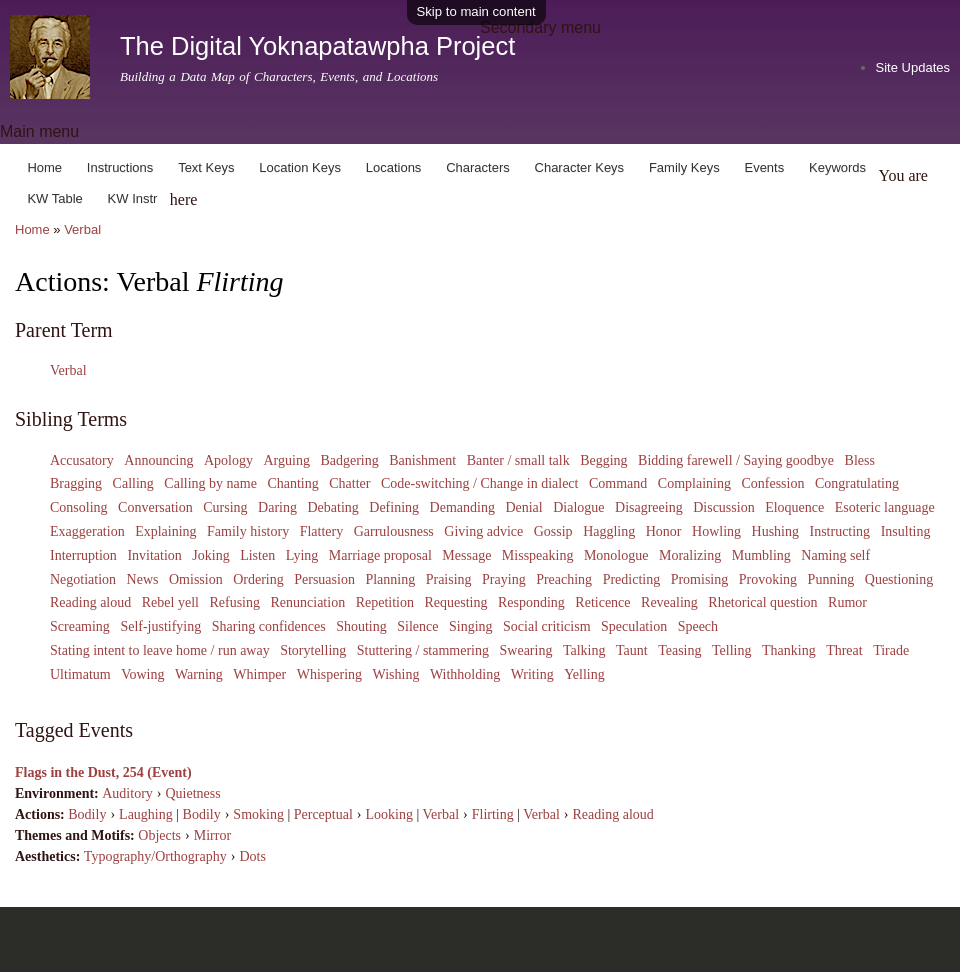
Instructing (839, 531)
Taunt (632, 650)
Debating (332, 507)
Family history (248, 531)
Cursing (225, 507)
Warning (199, 674)
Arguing (286, 460)
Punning (831, 579)
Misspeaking (538, 555)
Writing (532, 674)
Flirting (493, 814)
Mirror (212, 835)
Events (764, 167)
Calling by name (210, 483)
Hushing (775, 531)
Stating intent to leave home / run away (160, 650)
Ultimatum (80, 674)
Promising (700, 579)
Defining (394, 507)
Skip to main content (476, 11)
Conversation (155, 507)
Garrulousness (394, 531)
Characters (478, 167)
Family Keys (684, 167)
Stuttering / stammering (423, 650)
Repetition (385, 602)
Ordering (258, 579)
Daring (277, 507)
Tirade (891, 650)
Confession (772, 483)
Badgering (349, 460)
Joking (210, 555)
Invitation (154, 555)
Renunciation (307, 602)
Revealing (669, 602)
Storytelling (313, 650)
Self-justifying (160, 626)
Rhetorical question (762, 602)
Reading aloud (90, 602)
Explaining (165, 531)
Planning (390, 579)
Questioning (899, 579)
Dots (252, 856)
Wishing (396, 674)
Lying (302, 555)
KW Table (54, 198)
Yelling (584, 674)
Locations (394, 167)
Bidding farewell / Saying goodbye (736, 460)
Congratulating (857, 483)
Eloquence (794, 507)
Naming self (835, 555)
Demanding (462, 507)
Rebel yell (170, 602)
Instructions (120, 167)
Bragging (76, 483)
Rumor (847, 602)
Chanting (292, 483)
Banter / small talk (518, 460)
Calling (133, 483)
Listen (257, 555)
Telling (731, 650)
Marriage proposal (380, 555)
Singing (471, 626)
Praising (449, 579)
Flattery (322, 531)
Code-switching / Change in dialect (480, 483)
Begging (603, 460)
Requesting (455, 602)
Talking (584, 650)
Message (466, 555)
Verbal (82, 229)
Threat (844, 650)
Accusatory (82, 460)
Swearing (526, 650)
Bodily (87, 814)
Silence (417, 626)
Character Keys (580, 167)
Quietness (192, 793)
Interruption (83, 555)
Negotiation (83, 579)
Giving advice (483, 531)
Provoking (768, 579)
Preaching (564, 579)
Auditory (127, 793)
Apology (228, 460)
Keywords (837, 167)
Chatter (349, 483)
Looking (389, 814)
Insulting (906, 531)
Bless (860, 460)
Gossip (553, 531)
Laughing (146, 814)
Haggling (609, 531)
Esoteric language (885, 507)
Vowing (142, 674)
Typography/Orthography (155, 856)
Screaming (80, 626)
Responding (531, 602)
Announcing (158, 460)
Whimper (259, 674)
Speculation (634, 626)
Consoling (79, 507)
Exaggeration (87, 531)
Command (618, 483)
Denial (523, 507)
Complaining (694, 483)
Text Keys (206, 167)
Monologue (616, 555)
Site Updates (913, 67)
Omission (196, 579)
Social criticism (546, 626)
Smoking (258, 814)
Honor (664, 531)
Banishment (422, 460)
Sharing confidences (269, 626)
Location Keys (300, 167)
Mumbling (761, 555)
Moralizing (690, 555)
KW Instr (133, 198)
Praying (504, 579)
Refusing (234, 602)
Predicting (632, 579)
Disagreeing (649, 507)
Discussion (723, 507)
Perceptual (323, 814)
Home (44, 167)
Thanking (789, 650)
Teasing (679, 650)
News (143, 579)
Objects (159, 835)
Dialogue (578, 507)
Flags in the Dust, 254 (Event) (103, 772)
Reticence (602, 602)
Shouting (361, 626)
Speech (698, 626)
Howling (716, 531)
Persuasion (324, 579)
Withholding (465, 674)
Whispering (329, 674)
